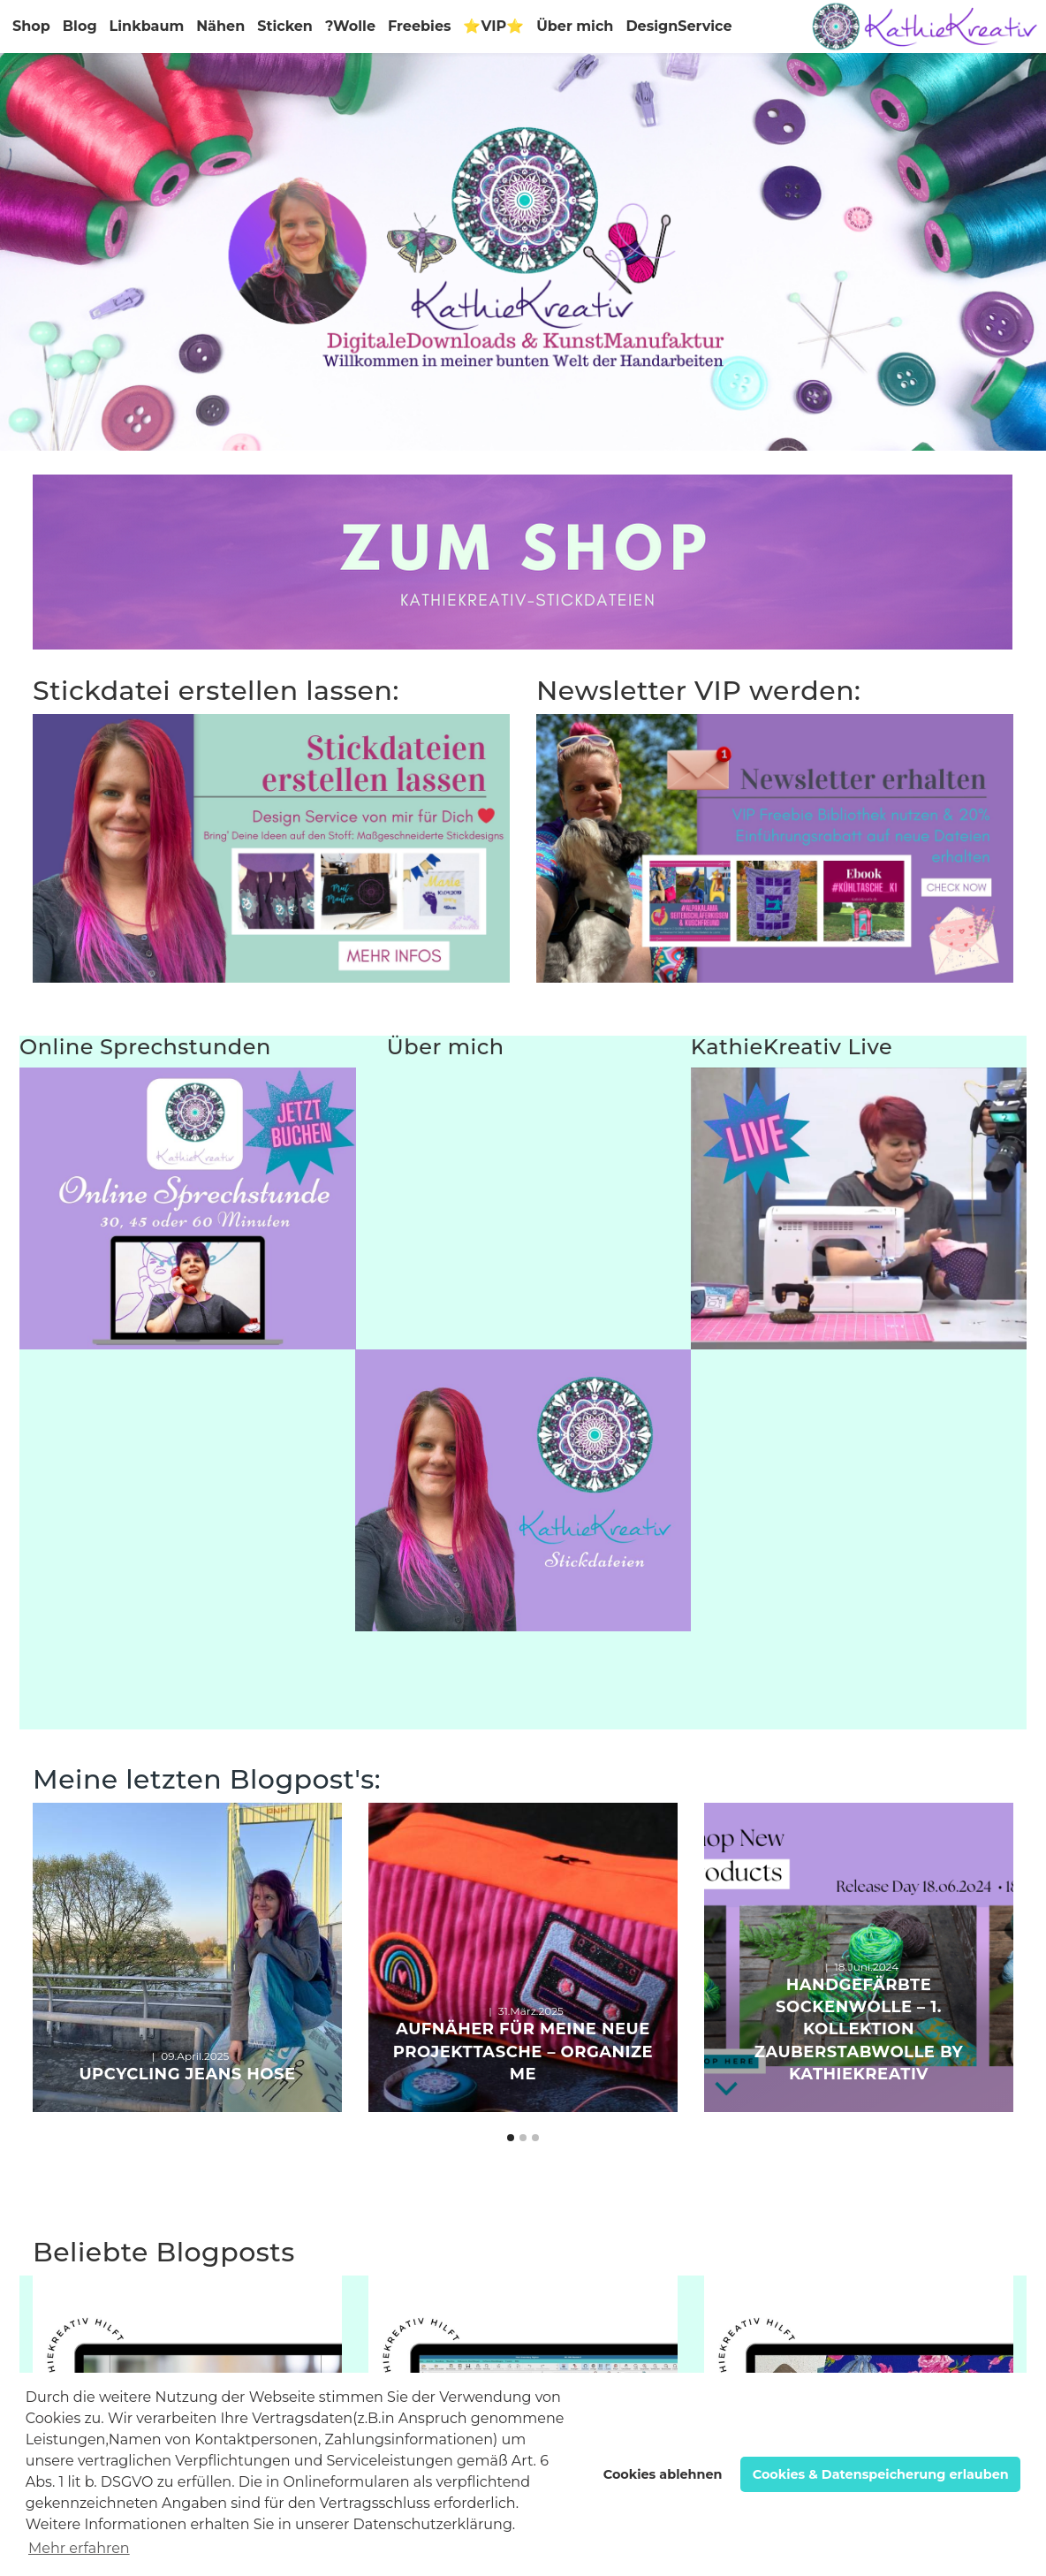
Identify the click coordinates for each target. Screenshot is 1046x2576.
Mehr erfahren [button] (79, 2548)
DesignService (678, 26)
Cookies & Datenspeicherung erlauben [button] (881, 2474)
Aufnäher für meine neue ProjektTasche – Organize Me (523, 2051)
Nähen (220, 26)
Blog (80, 26)
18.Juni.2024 (866, 1966)
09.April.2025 (195, 2056)
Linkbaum (147, 26)
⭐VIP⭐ (493, 26)
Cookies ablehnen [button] (663, 2474)
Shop (31, 26)
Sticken (285, 26)
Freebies (419, 26)
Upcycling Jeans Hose (187, 2074)
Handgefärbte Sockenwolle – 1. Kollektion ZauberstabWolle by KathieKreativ (858, 2029)
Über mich (574, 26)
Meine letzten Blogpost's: (207, 1779)
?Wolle (350, 26)
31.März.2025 (531, 2010)
